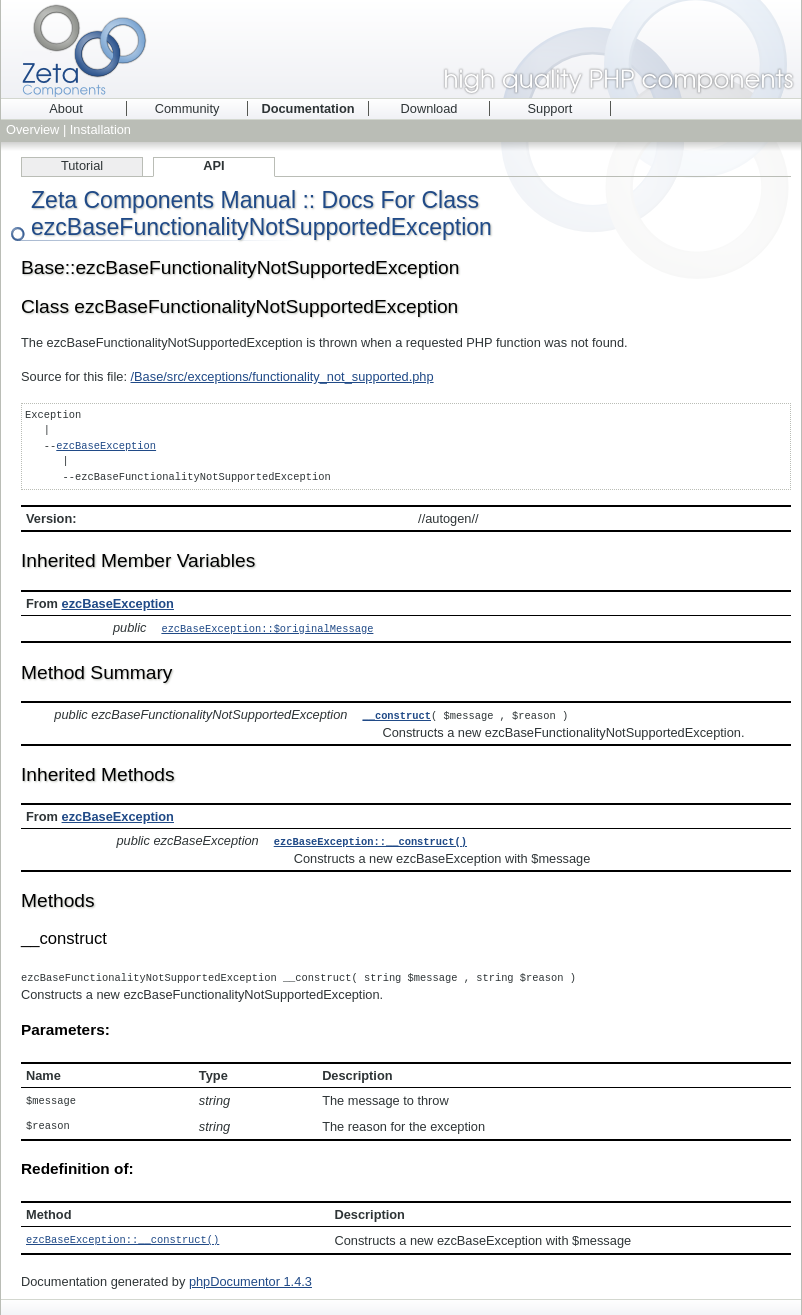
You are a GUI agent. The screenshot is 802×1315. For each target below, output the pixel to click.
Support (550, 108)
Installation (100, 129)
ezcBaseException (106, 446)
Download (429, 108)
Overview (32, 129)
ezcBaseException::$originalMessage (267, 628)
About (65, 108)
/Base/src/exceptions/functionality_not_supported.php (282, 376)
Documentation (307, 108)
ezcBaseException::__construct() (370, 839)
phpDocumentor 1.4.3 (250, 1275)
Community (187, 108)
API (213, 165)
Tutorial (82, 165)
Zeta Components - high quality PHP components (401, 49)
